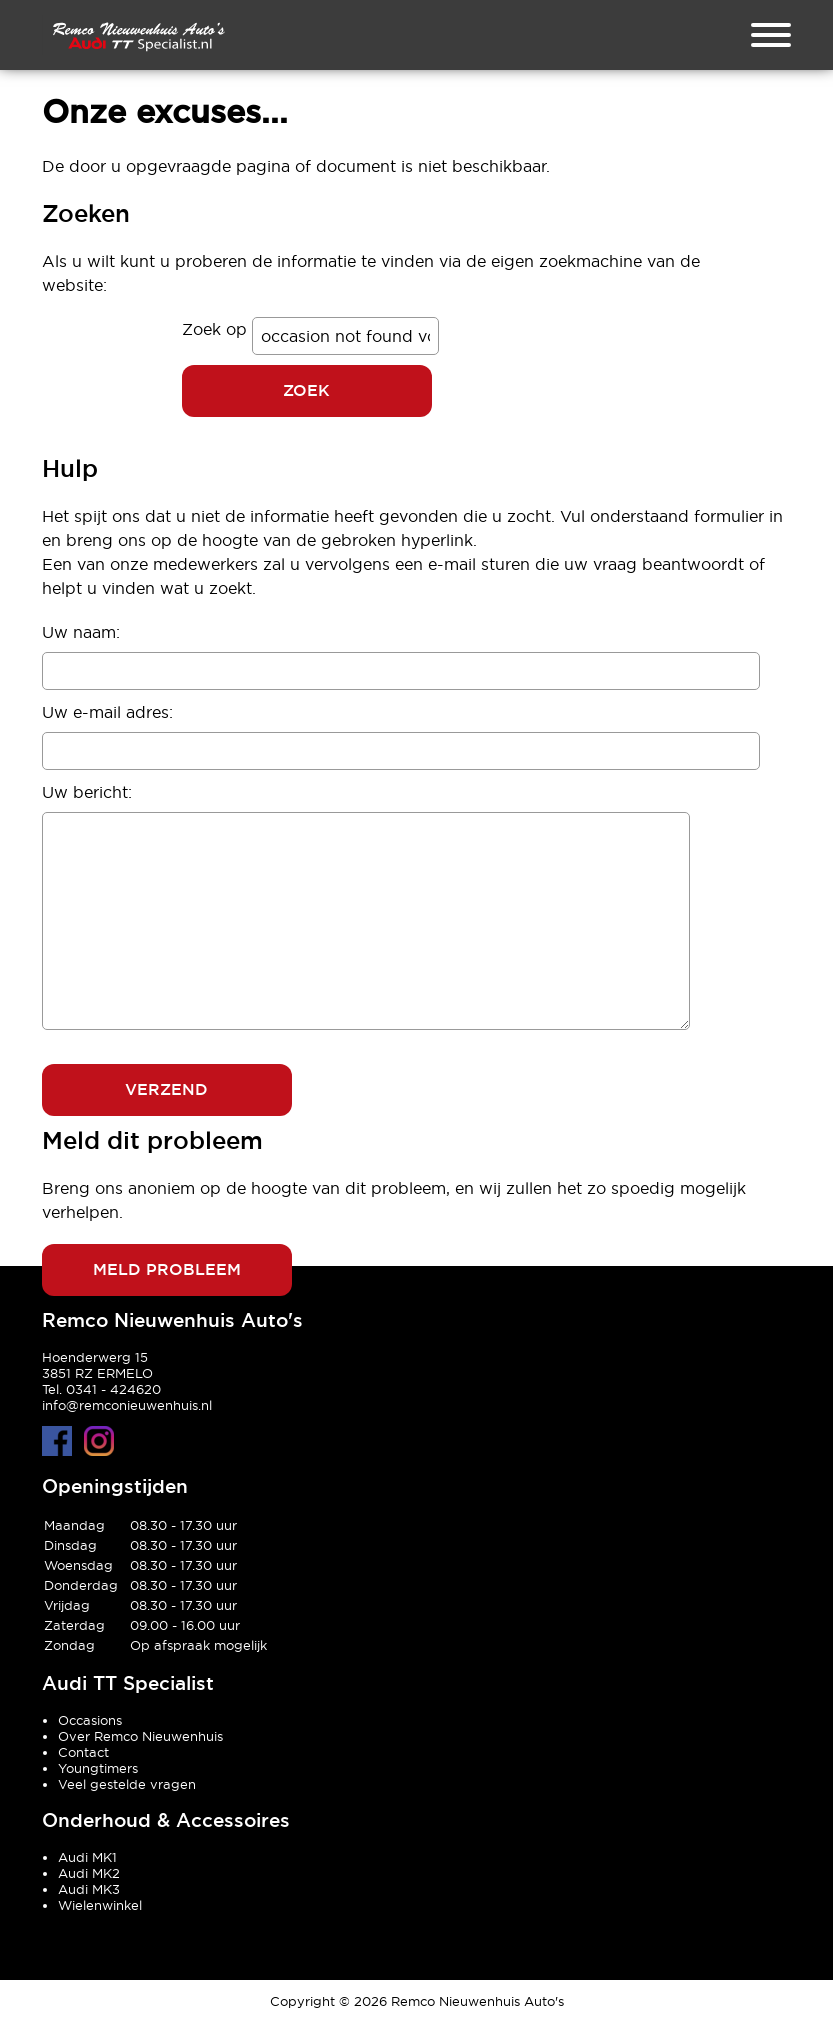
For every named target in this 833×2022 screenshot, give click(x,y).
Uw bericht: (87, 792)
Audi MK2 (89, 1873)
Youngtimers (98, 1768)
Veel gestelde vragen (127, 1784)
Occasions (90, 1720)
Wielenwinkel (100, 1905)
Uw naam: (81, 632)
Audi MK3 (89, 1889)
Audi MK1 (87, 1857)
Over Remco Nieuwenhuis (140, 1736)
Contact (83, 1752)
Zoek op (217, 329)
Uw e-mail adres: (107, 712)
